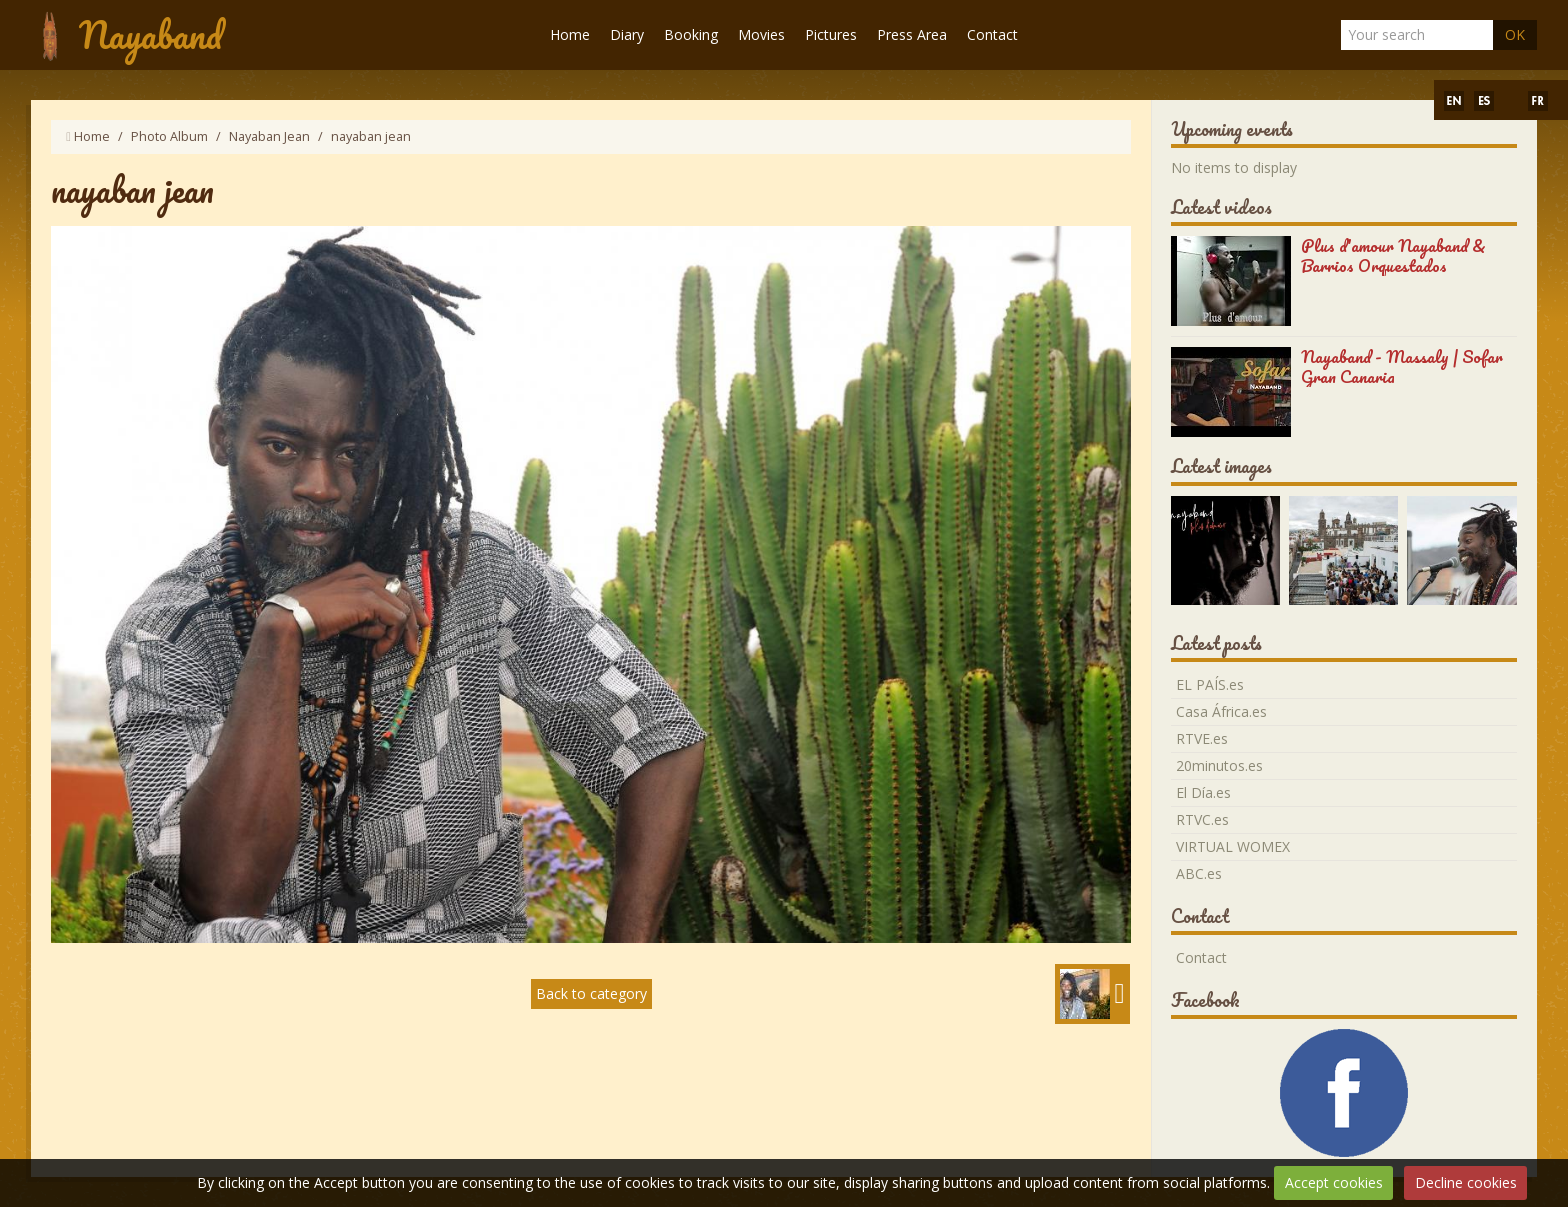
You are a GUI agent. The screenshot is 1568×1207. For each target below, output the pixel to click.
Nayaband (150, 34)
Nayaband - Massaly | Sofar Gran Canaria (1402, 366)
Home (570, 34)
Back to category (591, 993)
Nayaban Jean (269, 136)
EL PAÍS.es (1210, 684)
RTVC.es (1202, 819)
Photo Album (169, 136)
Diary (627, 34)
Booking (691, 34)
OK (1515, 34)
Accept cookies (1334, 1182)
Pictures (831, 34)
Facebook (1205, 1000)
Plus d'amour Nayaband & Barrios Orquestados (1393, 255)
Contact (992, 34)
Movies (761, 34)
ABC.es (1199, 873)
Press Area (912, 34)
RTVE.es (1202, 738)
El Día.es (1203, 792)
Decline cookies (1466, 1182)
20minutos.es (1219, 765)
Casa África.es (1221, 711)
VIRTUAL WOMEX (1233, 846)
